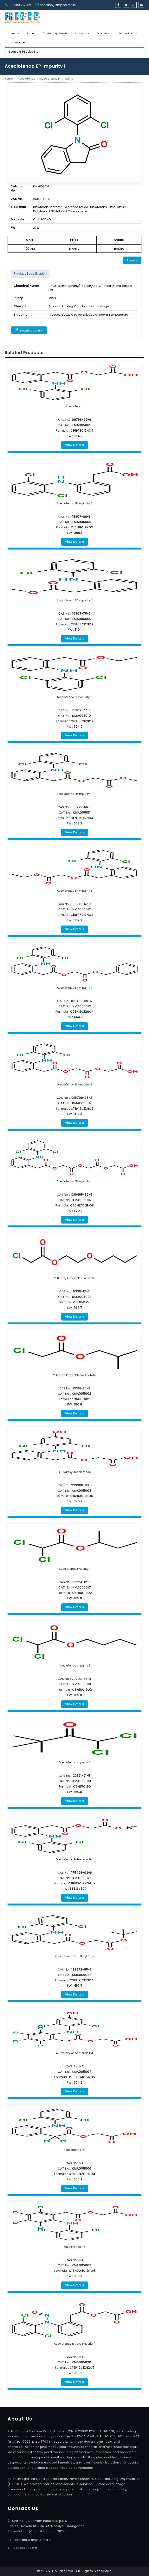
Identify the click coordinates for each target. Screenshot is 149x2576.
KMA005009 (81, 619)
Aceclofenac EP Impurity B (74, 600)
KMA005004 (81, 2071)
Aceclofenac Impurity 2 (74, 1666)
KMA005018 (81, 1684)
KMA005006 (81, 2168)
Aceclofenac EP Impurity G (74, 1084)
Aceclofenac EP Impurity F (74, 988)
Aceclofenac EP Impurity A (74, 503)
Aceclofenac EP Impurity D (75, 794)
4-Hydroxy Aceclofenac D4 (74, 2053)
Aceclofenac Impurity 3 (74, 1762)
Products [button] (82, 33)
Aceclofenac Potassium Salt (74, 1859)
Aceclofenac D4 (74, 2247)
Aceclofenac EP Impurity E (74, 891)
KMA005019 (81, 1781)
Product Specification (30, 273)
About (31, 33)
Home (15, 33)
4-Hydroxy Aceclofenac (74, 1472)
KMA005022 (81, 1975)
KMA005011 (81, 812)
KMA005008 (81, 522)
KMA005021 (81, 1878)
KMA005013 (81, 1006)
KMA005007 (81, 2265)
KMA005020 (81, 2362)
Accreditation (128, 33)
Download (104, 33)
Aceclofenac (26, 79)
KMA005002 (81, 1393)
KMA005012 (81, 909)
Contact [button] (18, 42)
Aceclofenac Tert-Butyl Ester (74, 1956)
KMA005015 (81, 1200)
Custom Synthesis (55, 33)
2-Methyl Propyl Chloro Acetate (74, 1375)
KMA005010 (81, 716)
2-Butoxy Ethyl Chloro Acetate (74, 1278)
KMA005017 (81, 1587)
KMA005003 (81, 1490)
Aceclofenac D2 (74, 2150)
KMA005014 (81, 1103)
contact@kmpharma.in (58, 5)
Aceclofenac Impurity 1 (74, 1569)
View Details (74, 445)
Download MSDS (29, 330)
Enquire (132, 260)
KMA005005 (81, 425)
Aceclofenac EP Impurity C (74, 697)
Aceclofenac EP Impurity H (74, 1181)
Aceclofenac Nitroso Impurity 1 (74, 2344)
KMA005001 (81, 1297)
